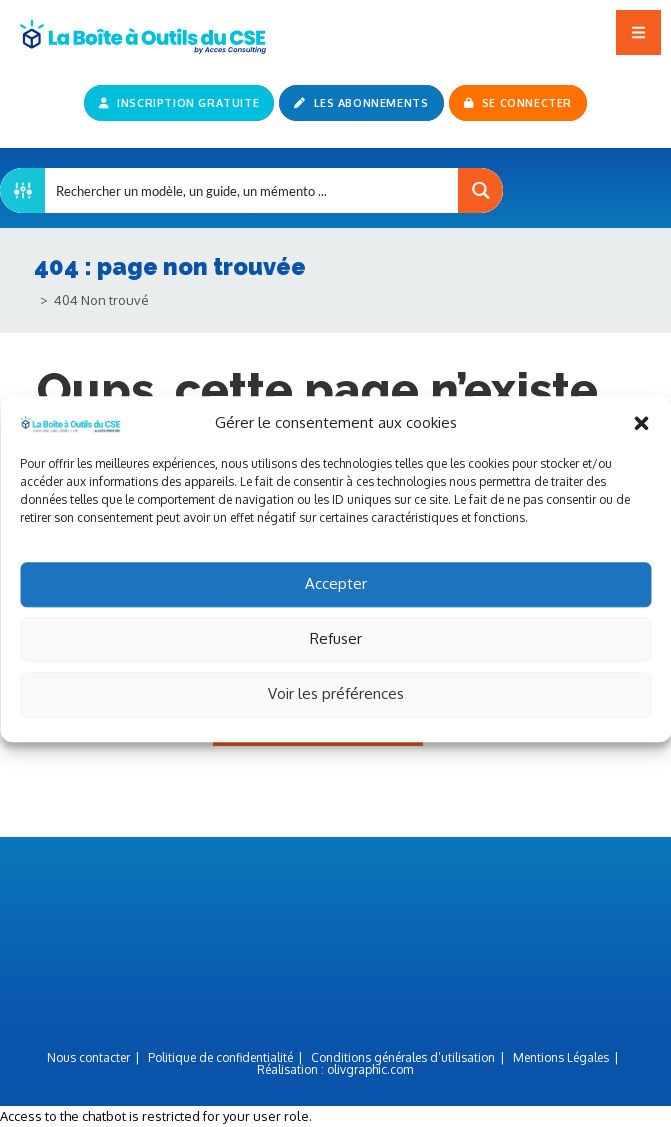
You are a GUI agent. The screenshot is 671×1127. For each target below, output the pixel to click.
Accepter (336, 603)
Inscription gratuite (179, 103)
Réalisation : (335, 1069)
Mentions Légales (561, 1057)
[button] (641, 443)
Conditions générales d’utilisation (403, 1057)
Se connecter (518, 103)
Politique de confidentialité (220, 1057)
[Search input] (252, 190)
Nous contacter (88, 1057)
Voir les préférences (336, 713)
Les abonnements (361, 103)
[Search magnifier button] (480, 190)
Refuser (336, 658)
